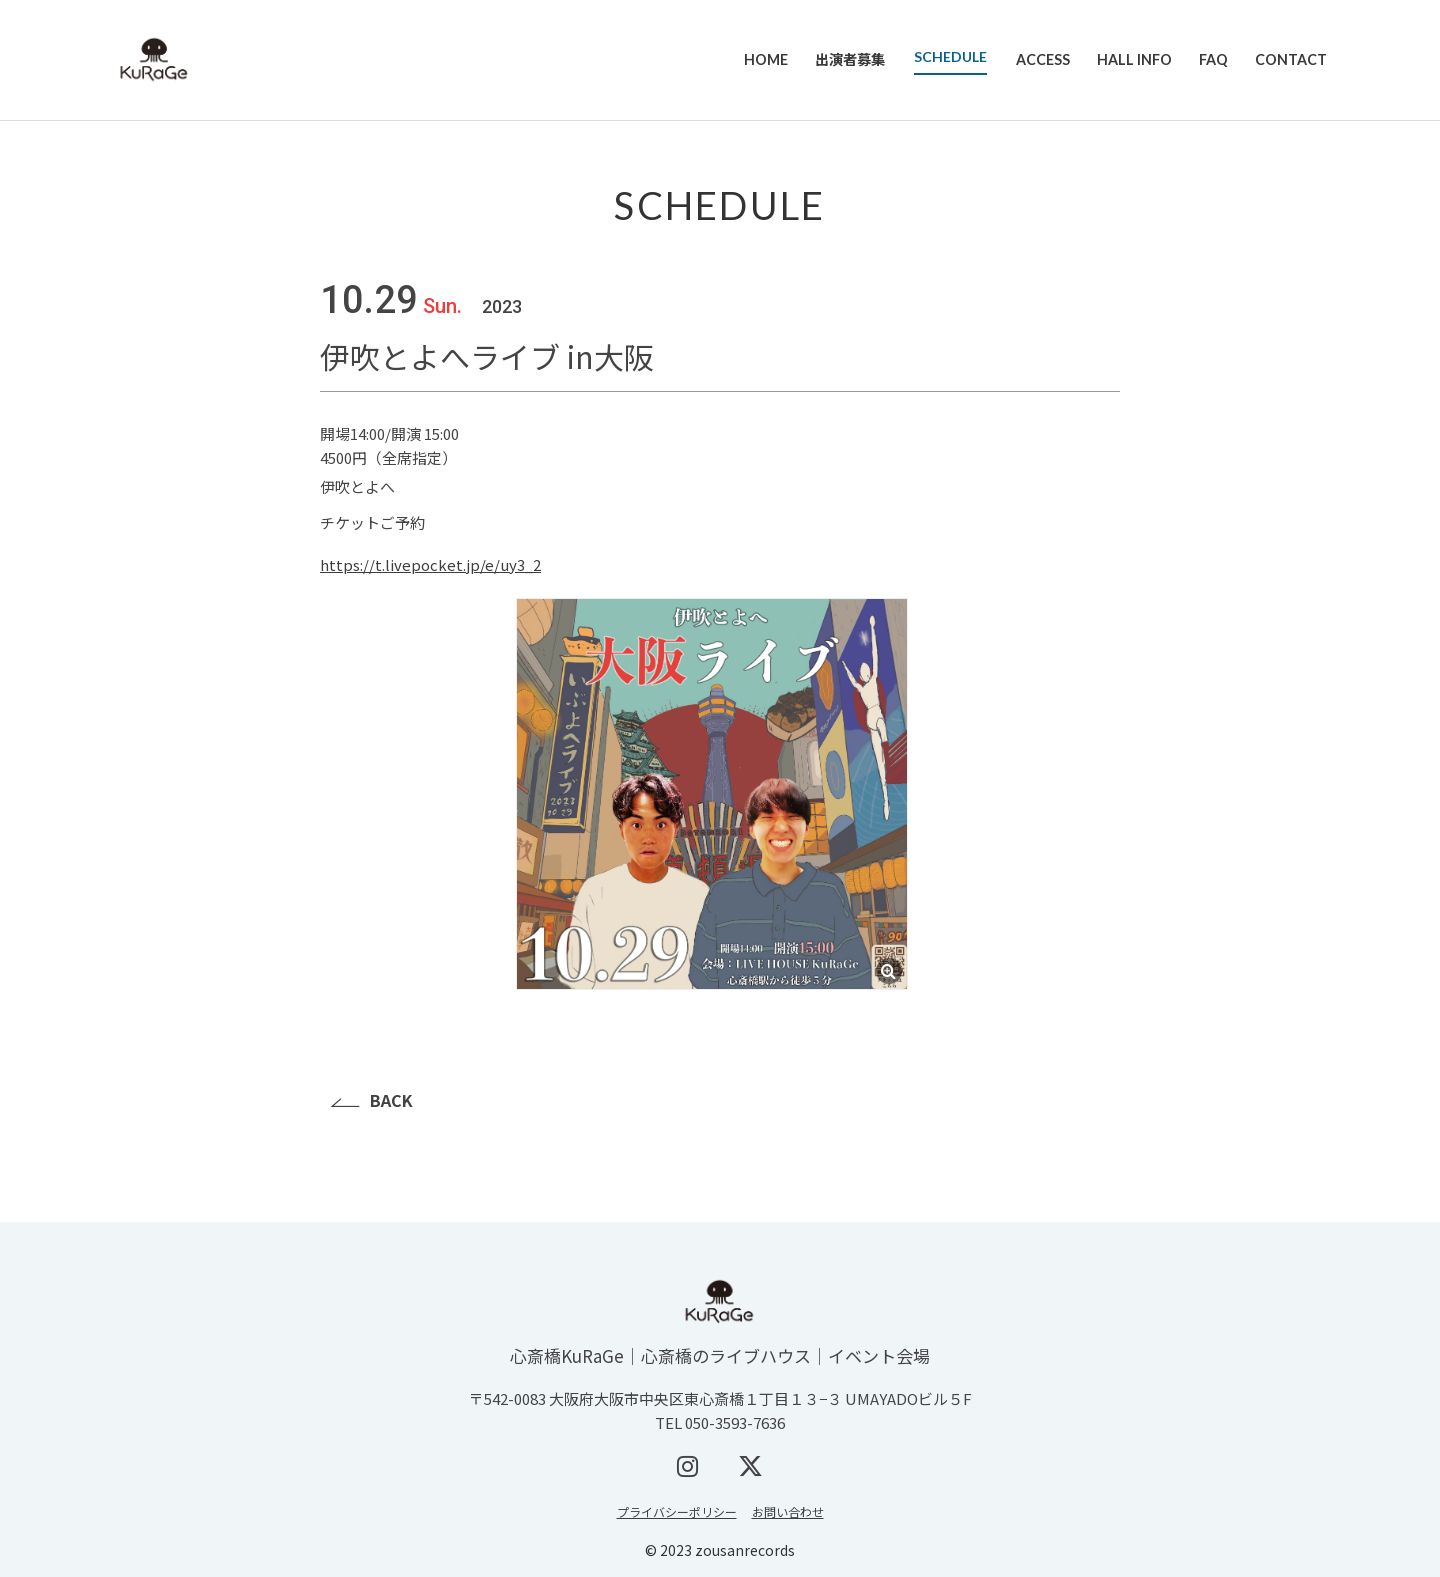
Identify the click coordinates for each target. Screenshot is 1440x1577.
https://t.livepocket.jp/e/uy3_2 (430, 564)
